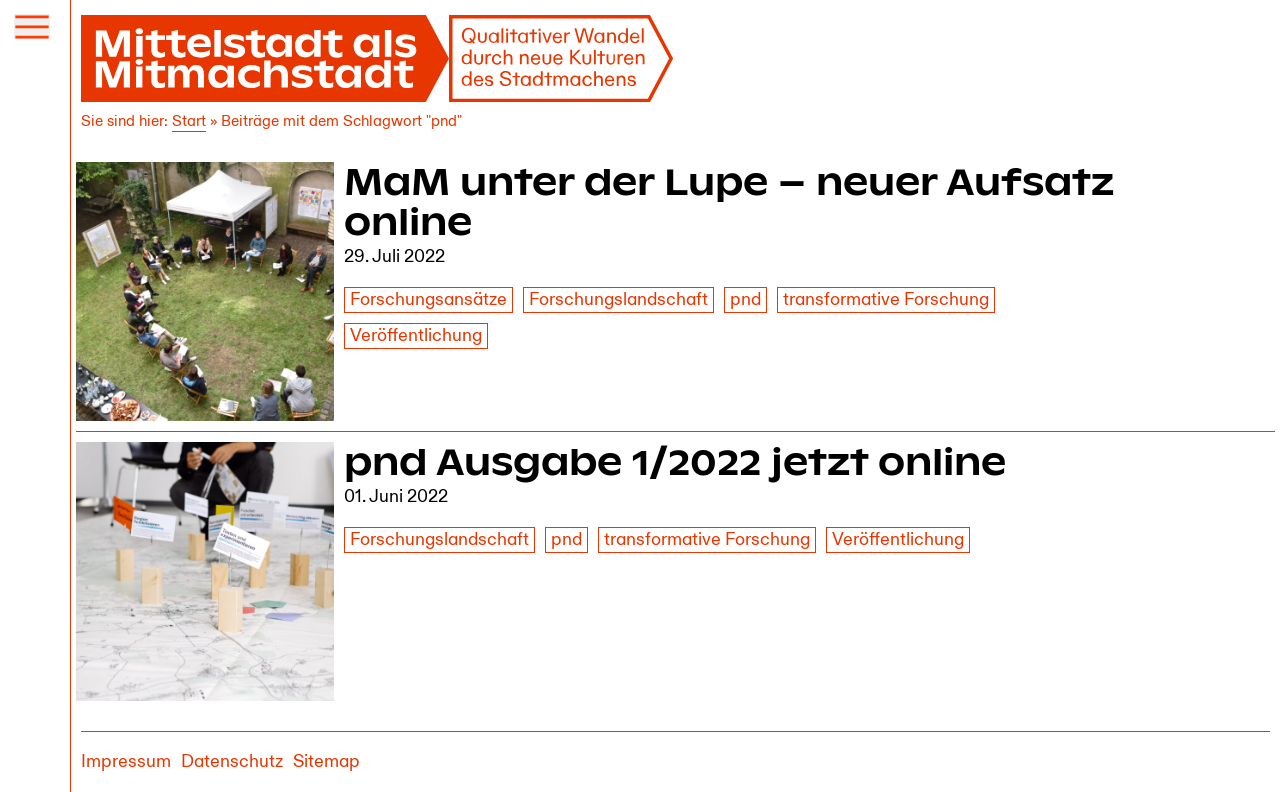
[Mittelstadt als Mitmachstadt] (378, 58)
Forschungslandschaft (618, 299)
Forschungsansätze (428, 299)
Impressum (126, 761)
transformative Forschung (886, 299)
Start (189, 121)
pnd (745, 299)
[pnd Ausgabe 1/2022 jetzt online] (205, 571)
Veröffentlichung (416, 335)
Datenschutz (232, 761)
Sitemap (326, 761)
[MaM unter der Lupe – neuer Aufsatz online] (205, 291)
